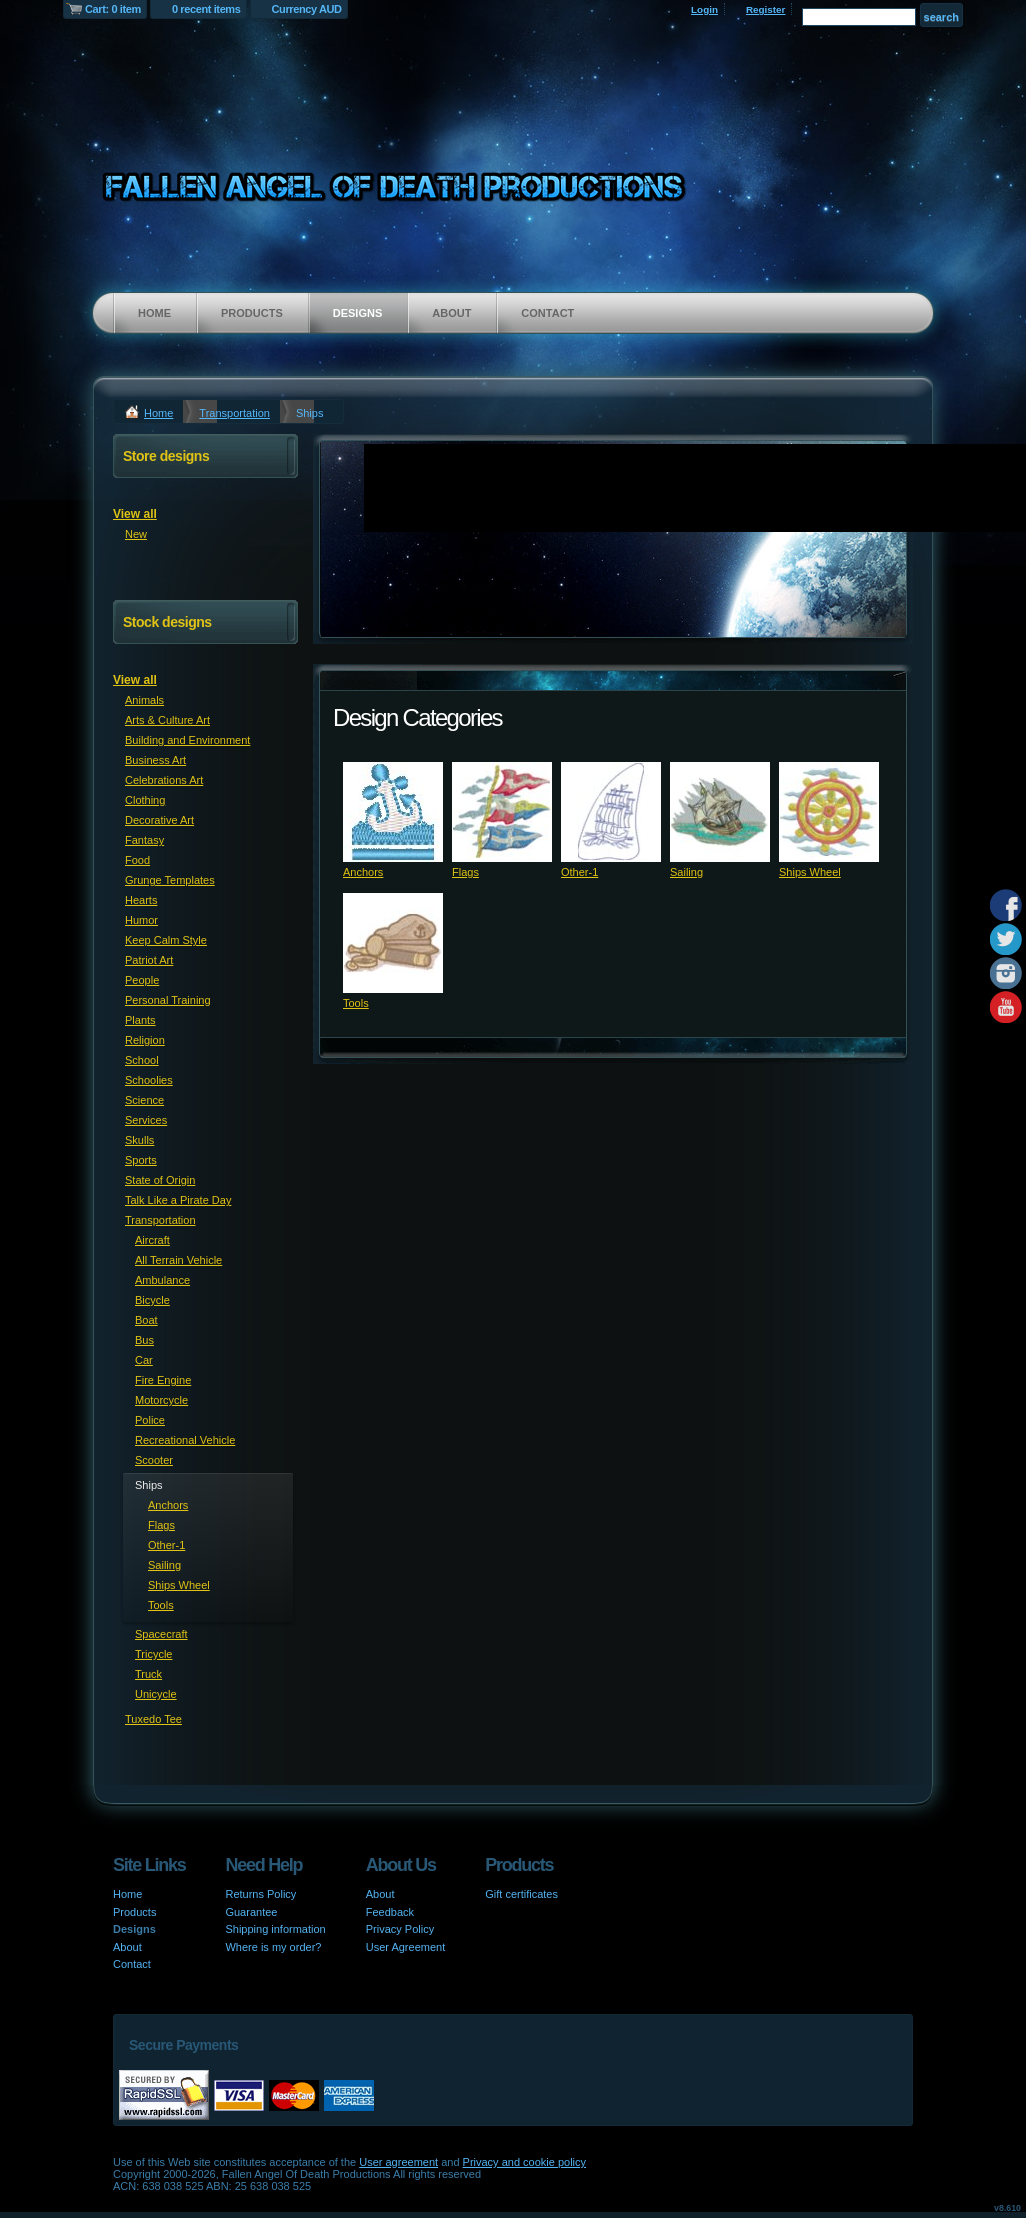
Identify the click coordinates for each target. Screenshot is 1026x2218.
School (142, 1060)
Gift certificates (521, 1894)
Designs (358, 313)
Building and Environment (187, 740)
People (142, 980)
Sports (141, 1160)
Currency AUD (307, 9)
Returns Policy (260, 1894)
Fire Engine (163, 1380)
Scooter (154, 1460)
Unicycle (156, 1694)
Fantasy (144, 840)
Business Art (155, 760)
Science (144, 1100)
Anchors (363, 872)
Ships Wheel (810, 872)
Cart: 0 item (113, 9)
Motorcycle (161, 1400)
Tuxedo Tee (153, 1719)
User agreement (398, 2162)
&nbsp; (393, 812)
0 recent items (206, 9)
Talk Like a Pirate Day (178, 1200)
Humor (141, 920)
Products (252, 313)
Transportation (234, 413)
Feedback (390, 1912)
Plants (140, 1020)
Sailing (686, 872)
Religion (145, 1040)
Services (146, 1120)
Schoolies (149, 1080)
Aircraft (152, 1240)
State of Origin (160, 1180)
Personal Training (168, 1000)
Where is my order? (273, 1947)
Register (766, 9)
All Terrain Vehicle (178, 1260)
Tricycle (153, 1654)
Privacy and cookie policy (525, 2162)
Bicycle (152, 1300)
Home (154, 313)
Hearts (141, 900)
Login (704, 9)
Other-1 (579, 872)
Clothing (145, 800)
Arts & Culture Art (167, 720)
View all (135, 514)
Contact (547, 313)
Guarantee (251, 1912)
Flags (465, 872)
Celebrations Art (164, 780)
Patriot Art (149, 960)
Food (137, 860)
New (136, 534)
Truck (148, 1674)
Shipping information (275, 1929)
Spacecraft (161, 1634)
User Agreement (405, 1947)
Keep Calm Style (166, 940)
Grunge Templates (170, 880)
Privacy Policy (400, 1929)
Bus (144, 1340)
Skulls (139, 1140)
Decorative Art (159, 820)
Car (144, 1360)
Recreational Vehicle (185, 1440)
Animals (144, 700)
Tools (356, 1003)
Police (150, 1420)
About (451, 313)
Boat (146, 1320)
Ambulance (162, 1280)
